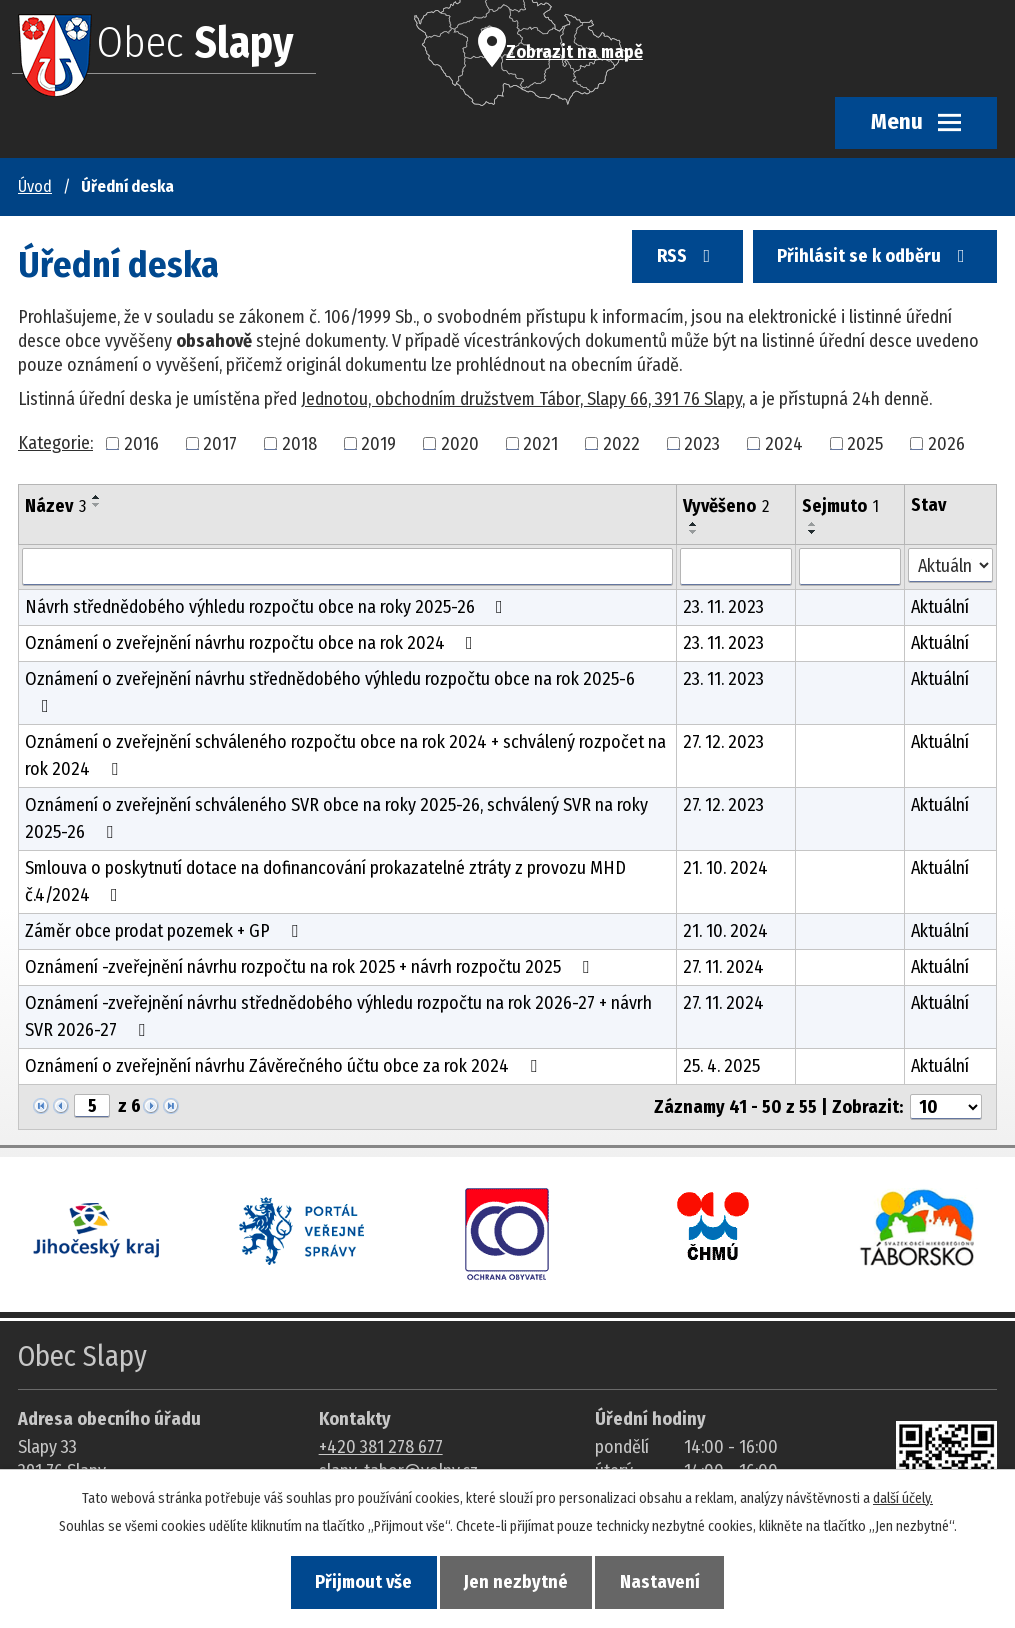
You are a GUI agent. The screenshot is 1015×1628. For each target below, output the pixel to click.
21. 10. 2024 (725, 868)
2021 (540, 443)
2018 (299, 443)
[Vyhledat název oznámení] (347, 567)
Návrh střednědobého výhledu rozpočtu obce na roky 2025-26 (268, 607)
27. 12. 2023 (723, 742)
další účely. (903, 1496)
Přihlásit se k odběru (873, 261)
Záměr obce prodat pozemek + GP (165, 931)
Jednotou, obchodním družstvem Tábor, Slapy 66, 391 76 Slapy (521, 399)
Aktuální (940, 607)
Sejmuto (840, 506)
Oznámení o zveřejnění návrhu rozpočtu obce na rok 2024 (253, 643)
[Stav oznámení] (950, 565)
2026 (946, 443)
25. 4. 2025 (721, 1066)
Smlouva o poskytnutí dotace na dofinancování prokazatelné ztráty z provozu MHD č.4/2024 (325, 881)
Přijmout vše (358, 1582)
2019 (378, 443)
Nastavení (665, 1582)
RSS (681, 261)
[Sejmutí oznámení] (850, 567)
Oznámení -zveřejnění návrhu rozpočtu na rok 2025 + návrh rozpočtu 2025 (311, 967)
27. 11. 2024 (723, 967)
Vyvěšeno (726, 506)
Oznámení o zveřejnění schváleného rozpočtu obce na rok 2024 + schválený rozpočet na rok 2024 (345, 755)
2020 (460, 443)
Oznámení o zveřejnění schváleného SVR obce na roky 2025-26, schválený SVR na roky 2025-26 (336, 818)
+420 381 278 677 (381, 1447)
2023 (702, 443)
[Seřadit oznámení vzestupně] (97, 497)
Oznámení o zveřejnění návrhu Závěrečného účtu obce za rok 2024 (285, 1066)
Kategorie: (55, 443)
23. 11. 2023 (723, 607)
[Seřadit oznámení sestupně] (97, 505)
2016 (141, 443)
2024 (784, 443)
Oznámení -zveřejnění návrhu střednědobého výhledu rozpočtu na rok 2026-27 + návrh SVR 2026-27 (338, 1016)
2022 (621, 443)
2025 (865, 443)
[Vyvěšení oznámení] (736, 567)
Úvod (35, 186)
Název (55, 506)
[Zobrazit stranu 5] (92, 1106)
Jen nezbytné (516, 1582)
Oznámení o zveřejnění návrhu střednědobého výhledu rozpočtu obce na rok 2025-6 (330, 691)
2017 (220, 443)
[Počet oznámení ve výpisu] (946, 1107)
